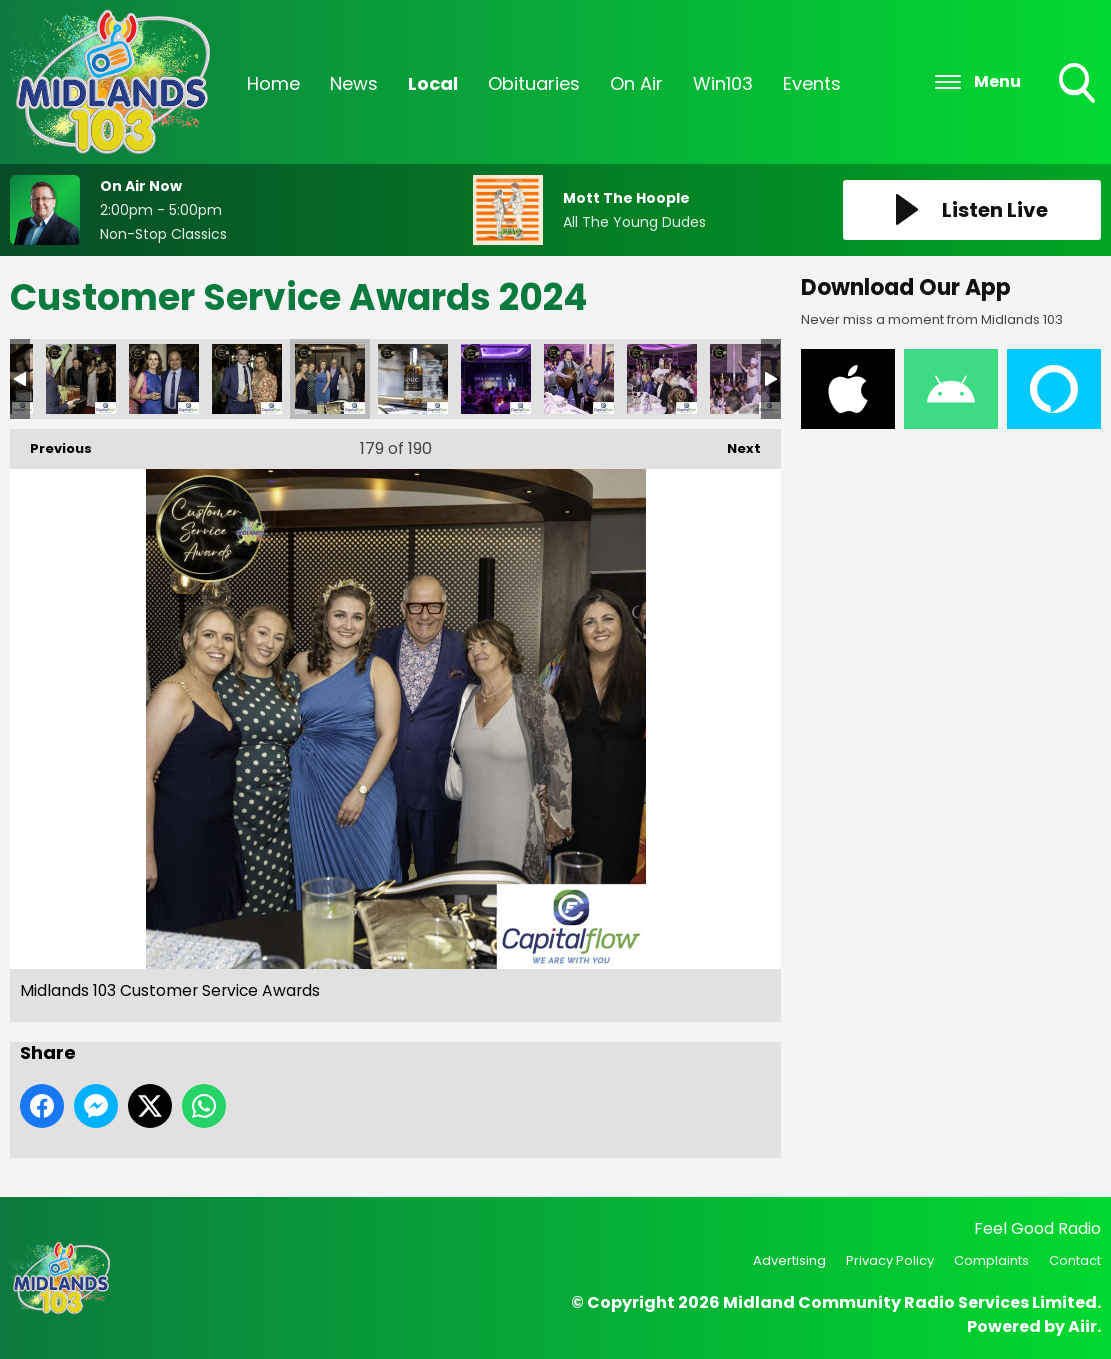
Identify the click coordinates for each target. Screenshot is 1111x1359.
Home (273, 83)
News (354, 83)
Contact (1075, 1260)
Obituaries (534, 83)
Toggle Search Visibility (1079, 85)
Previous (51, 443)
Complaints (991, 1260)
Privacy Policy (890, 1260)
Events (812, 83)
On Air (636, 83)
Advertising (789, 1260)
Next (734, 443)
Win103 (723, 83)
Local (433, 83)
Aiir (1082, 1326)
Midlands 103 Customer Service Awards (81, 379)
